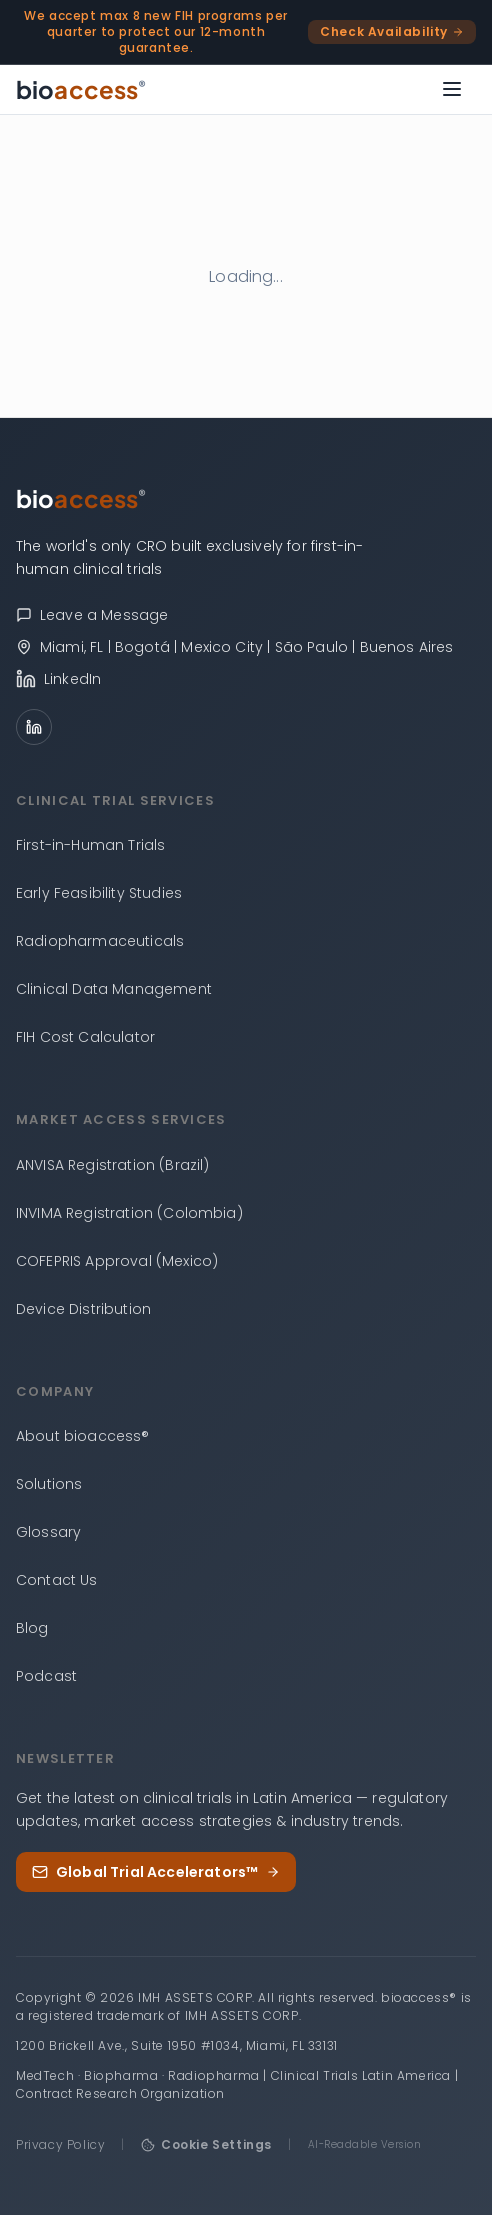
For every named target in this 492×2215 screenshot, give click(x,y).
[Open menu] (452, 89)
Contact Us (57, 1580)
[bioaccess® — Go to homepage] (81, 89)
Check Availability (392, 31)
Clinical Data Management (114, 989)
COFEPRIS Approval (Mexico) (117, 1261)
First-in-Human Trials (90, 845)
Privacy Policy (60, 2144)
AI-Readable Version (365, 2144)
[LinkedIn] (34, 727)
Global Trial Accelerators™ (156, 1872)
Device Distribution (83, 1309)
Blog (32, 1628)
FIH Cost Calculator (85, 1037)
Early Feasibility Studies (99, 893)
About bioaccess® (83, 1436)
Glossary (48, 1532)
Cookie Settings (206, 2144)
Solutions (49, 1484)
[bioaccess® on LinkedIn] (246, 679)
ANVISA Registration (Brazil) (112, 1165)
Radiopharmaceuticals (100, 941)
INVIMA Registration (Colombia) (129, 1213)
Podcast (46, 1676)
